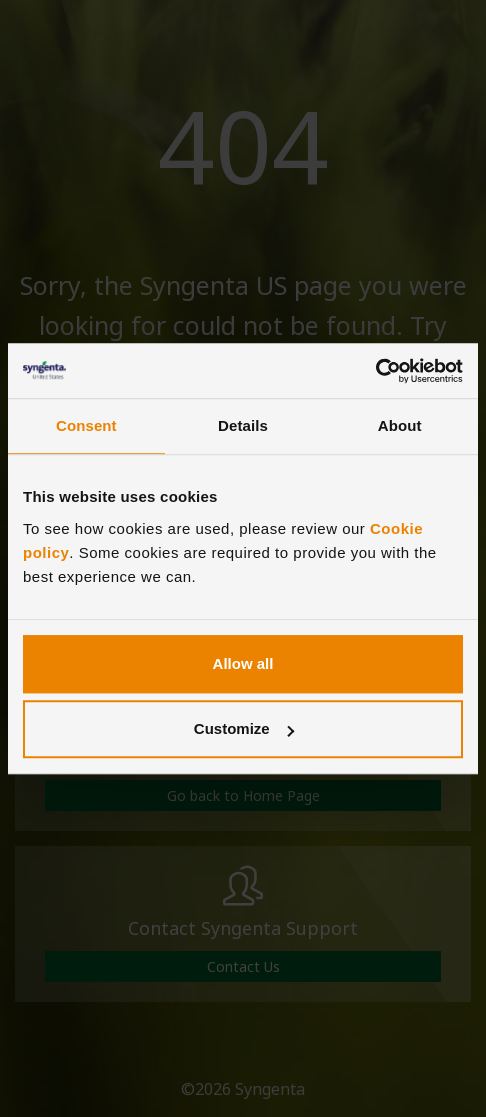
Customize (244, 728)
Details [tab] (243, 425)
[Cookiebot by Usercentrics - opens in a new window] (375, 371)
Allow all (243, 663)
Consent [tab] (86, 425)
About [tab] (400, 425)
